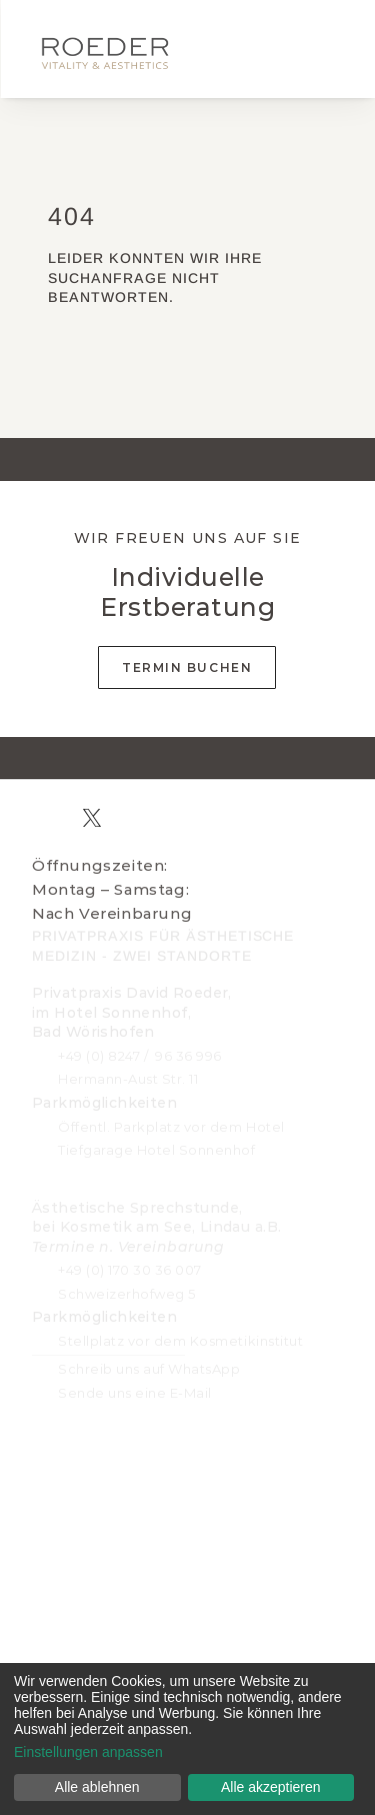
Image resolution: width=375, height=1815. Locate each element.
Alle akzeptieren (271, 1787)
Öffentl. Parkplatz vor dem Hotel (171, 1123)
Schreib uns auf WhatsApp (149, 1365)
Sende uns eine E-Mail (135, 1389)
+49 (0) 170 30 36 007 (130, 1266)
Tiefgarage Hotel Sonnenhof (157, 1146)
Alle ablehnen (97, 1787)
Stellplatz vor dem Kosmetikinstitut (180, 1337)
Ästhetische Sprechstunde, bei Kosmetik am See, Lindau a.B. (156, 1223)
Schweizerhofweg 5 (127, 1290)
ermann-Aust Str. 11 (134, 1076)
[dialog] (187, 1739)
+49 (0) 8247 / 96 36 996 (140, 1052)
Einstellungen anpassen (88, 1752)
